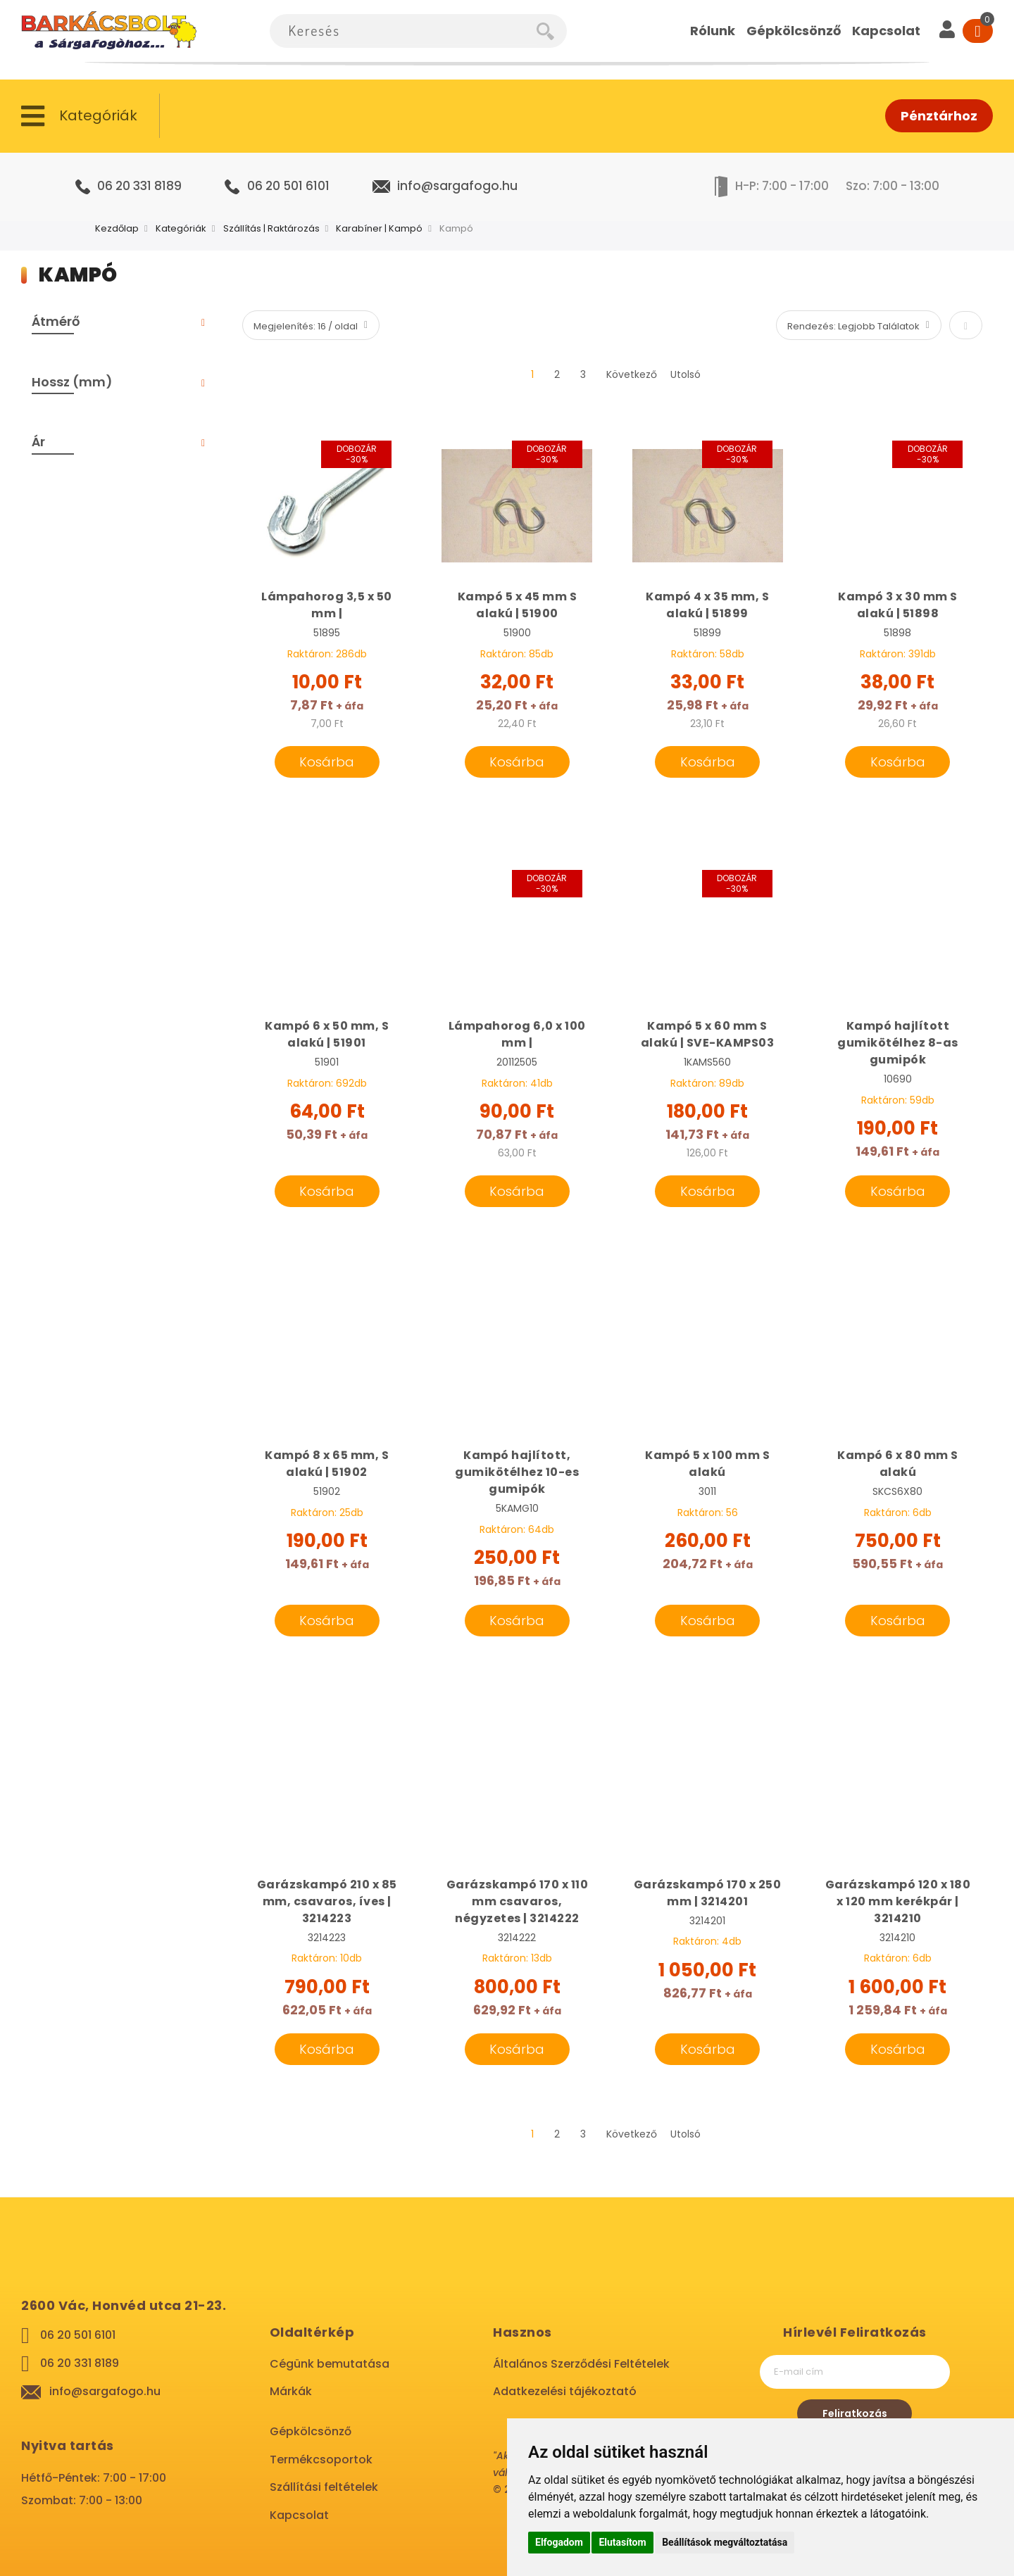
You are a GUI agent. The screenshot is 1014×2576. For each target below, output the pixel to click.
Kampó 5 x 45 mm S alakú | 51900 (517, 604)
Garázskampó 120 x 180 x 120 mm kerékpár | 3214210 (898, 1901)
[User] (947, 31)
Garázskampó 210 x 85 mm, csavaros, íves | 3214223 (327, 1901)
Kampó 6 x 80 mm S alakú (897, 1463)
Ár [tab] (38, 441)
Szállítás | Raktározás (271, 228)
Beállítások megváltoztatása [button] (724, 2542)
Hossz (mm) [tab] (72, 382)
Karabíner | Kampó (379, 228)
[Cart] (978, 31)
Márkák (291, 2391)
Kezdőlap (117, 228)
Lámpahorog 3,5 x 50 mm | (326, 604)
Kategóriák (181, 228)
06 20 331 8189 (139, 185)
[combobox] (403, 31)
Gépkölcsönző (310, 2431)
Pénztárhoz (939, 116)
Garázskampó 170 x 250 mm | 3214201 (708, 1892)
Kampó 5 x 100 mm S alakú (707, 1463)
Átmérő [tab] (56, 321)
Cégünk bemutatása (329, 2364)
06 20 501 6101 (288, 185)
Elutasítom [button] (622, 2542)
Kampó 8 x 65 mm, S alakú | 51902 (327, 1463)
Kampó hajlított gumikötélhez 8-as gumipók (897, 1043)
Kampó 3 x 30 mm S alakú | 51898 (898, 604)
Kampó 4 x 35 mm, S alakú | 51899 (707, 604)
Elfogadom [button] (559, 2542)
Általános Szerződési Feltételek (581, 2364)
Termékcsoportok (321, 2459)
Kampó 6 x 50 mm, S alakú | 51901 (327, 1034)
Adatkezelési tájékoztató (565, 2391)
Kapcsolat (299, 2515)
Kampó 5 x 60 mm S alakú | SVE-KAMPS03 (708, 1034)
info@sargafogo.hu (457, 185)
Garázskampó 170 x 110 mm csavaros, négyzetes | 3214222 (517, 1901)
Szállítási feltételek (324, 2487)
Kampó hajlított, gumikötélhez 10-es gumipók (517, 1472)
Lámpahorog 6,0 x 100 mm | (517, 1034)
